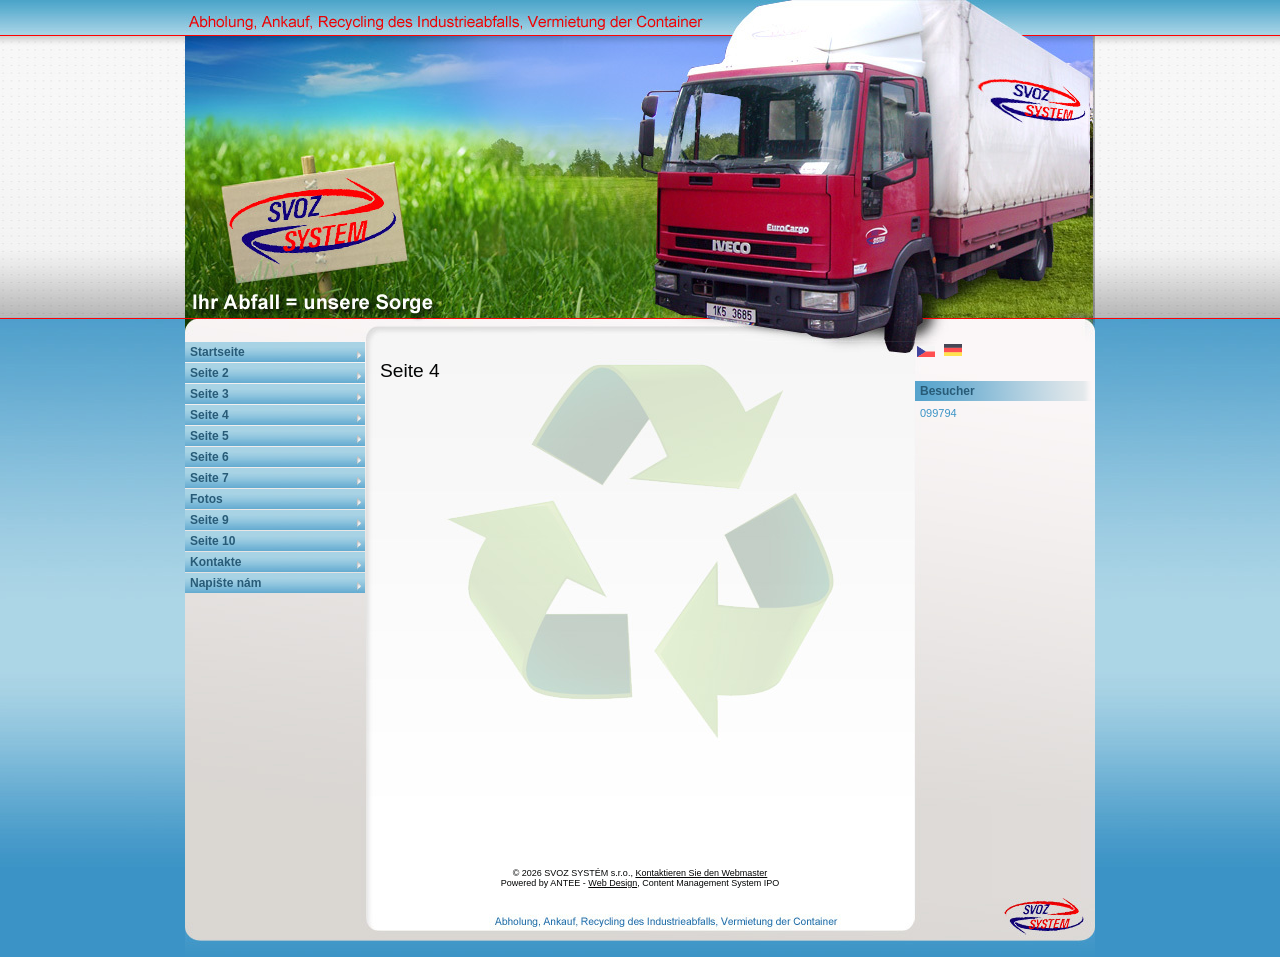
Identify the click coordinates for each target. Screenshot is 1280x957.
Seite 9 (209, 520)
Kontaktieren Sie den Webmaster (701, 873)
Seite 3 (209, 394)
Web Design (612, 883)
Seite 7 (209, 478)
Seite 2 (209, 373)
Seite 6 (209, 457)
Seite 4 (209, 415)
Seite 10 (212, 541)
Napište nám (225, 583)
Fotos (206, 499)
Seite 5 (209, 436)
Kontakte (215, 562)
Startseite (217, 352)
